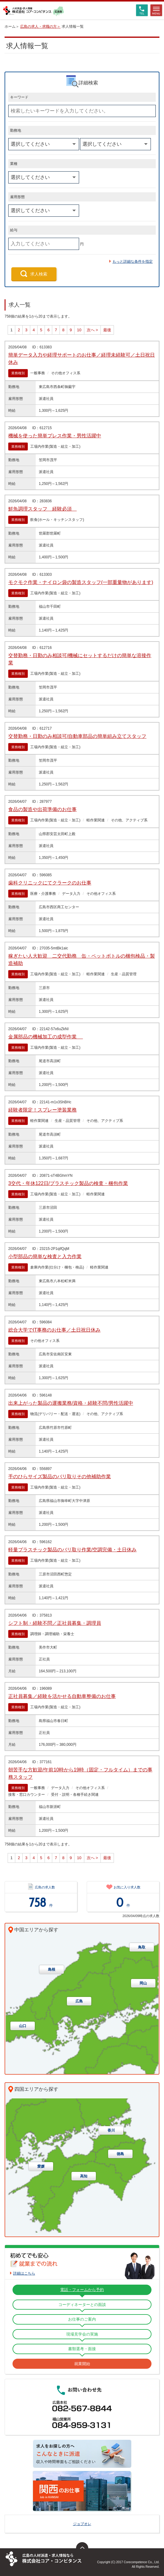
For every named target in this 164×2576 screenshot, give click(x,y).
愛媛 (41, 2166)
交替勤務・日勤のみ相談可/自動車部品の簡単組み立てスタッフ (77, 736)
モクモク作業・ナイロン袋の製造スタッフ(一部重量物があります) (80, 582)
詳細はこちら (24, 2273)
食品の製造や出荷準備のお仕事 (42, 809)
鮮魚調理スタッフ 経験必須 (42, 508)
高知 (83, 2176)
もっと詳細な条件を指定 (132, 261)
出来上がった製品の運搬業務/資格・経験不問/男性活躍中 (70, 1403)
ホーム (10, 26)
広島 (79, 2001)
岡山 (143, 1983)
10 (79, 330)
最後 (107, 330)
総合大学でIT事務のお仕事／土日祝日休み (54, 1329)
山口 (22, 2026)
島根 (51, 1969)
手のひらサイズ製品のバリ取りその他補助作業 (59, 1476)
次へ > (92, 330)
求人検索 (38, 274)
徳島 (120, 2154)
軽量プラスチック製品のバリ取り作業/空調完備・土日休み (72, 1549)
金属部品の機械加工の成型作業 (45, 1036)
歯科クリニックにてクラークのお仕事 (49, 882)
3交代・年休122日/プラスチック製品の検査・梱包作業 (68, 1183)
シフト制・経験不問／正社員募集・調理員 (54, 1623)
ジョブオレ (82, 2524)
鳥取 (141, 1947)
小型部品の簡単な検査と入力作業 (45, 1256)
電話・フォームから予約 (82, 2289)
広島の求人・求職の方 (38, 26)
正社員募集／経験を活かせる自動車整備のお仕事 (62, 1696)
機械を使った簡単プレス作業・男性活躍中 (54, 435)
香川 (111, 2130)
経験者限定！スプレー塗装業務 (42, 1109)
